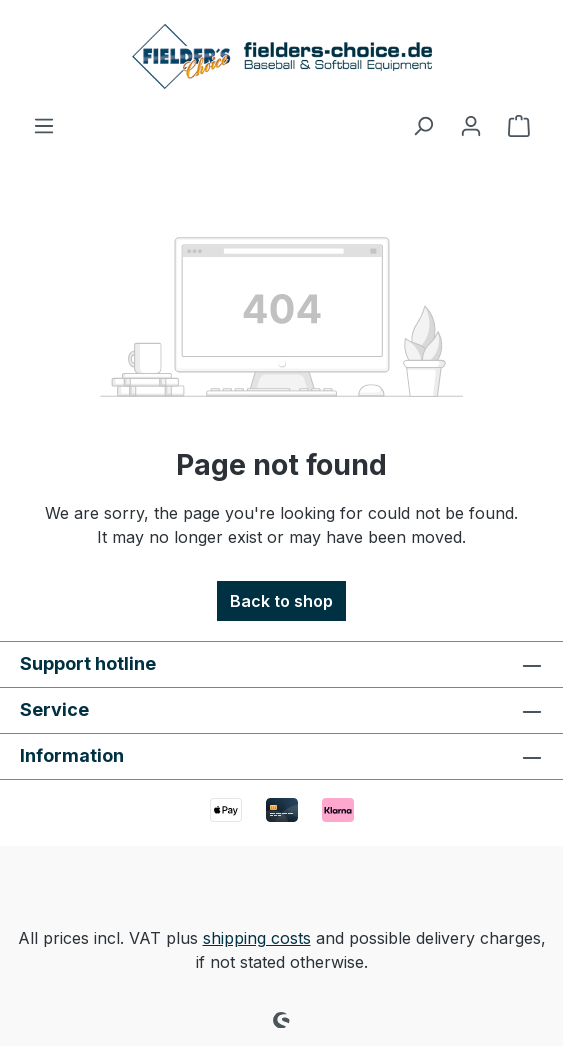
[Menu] (44, 125)
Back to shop (281, 601)
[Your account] (471, 125)
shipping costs (257, 938)
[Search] (423, 125)
